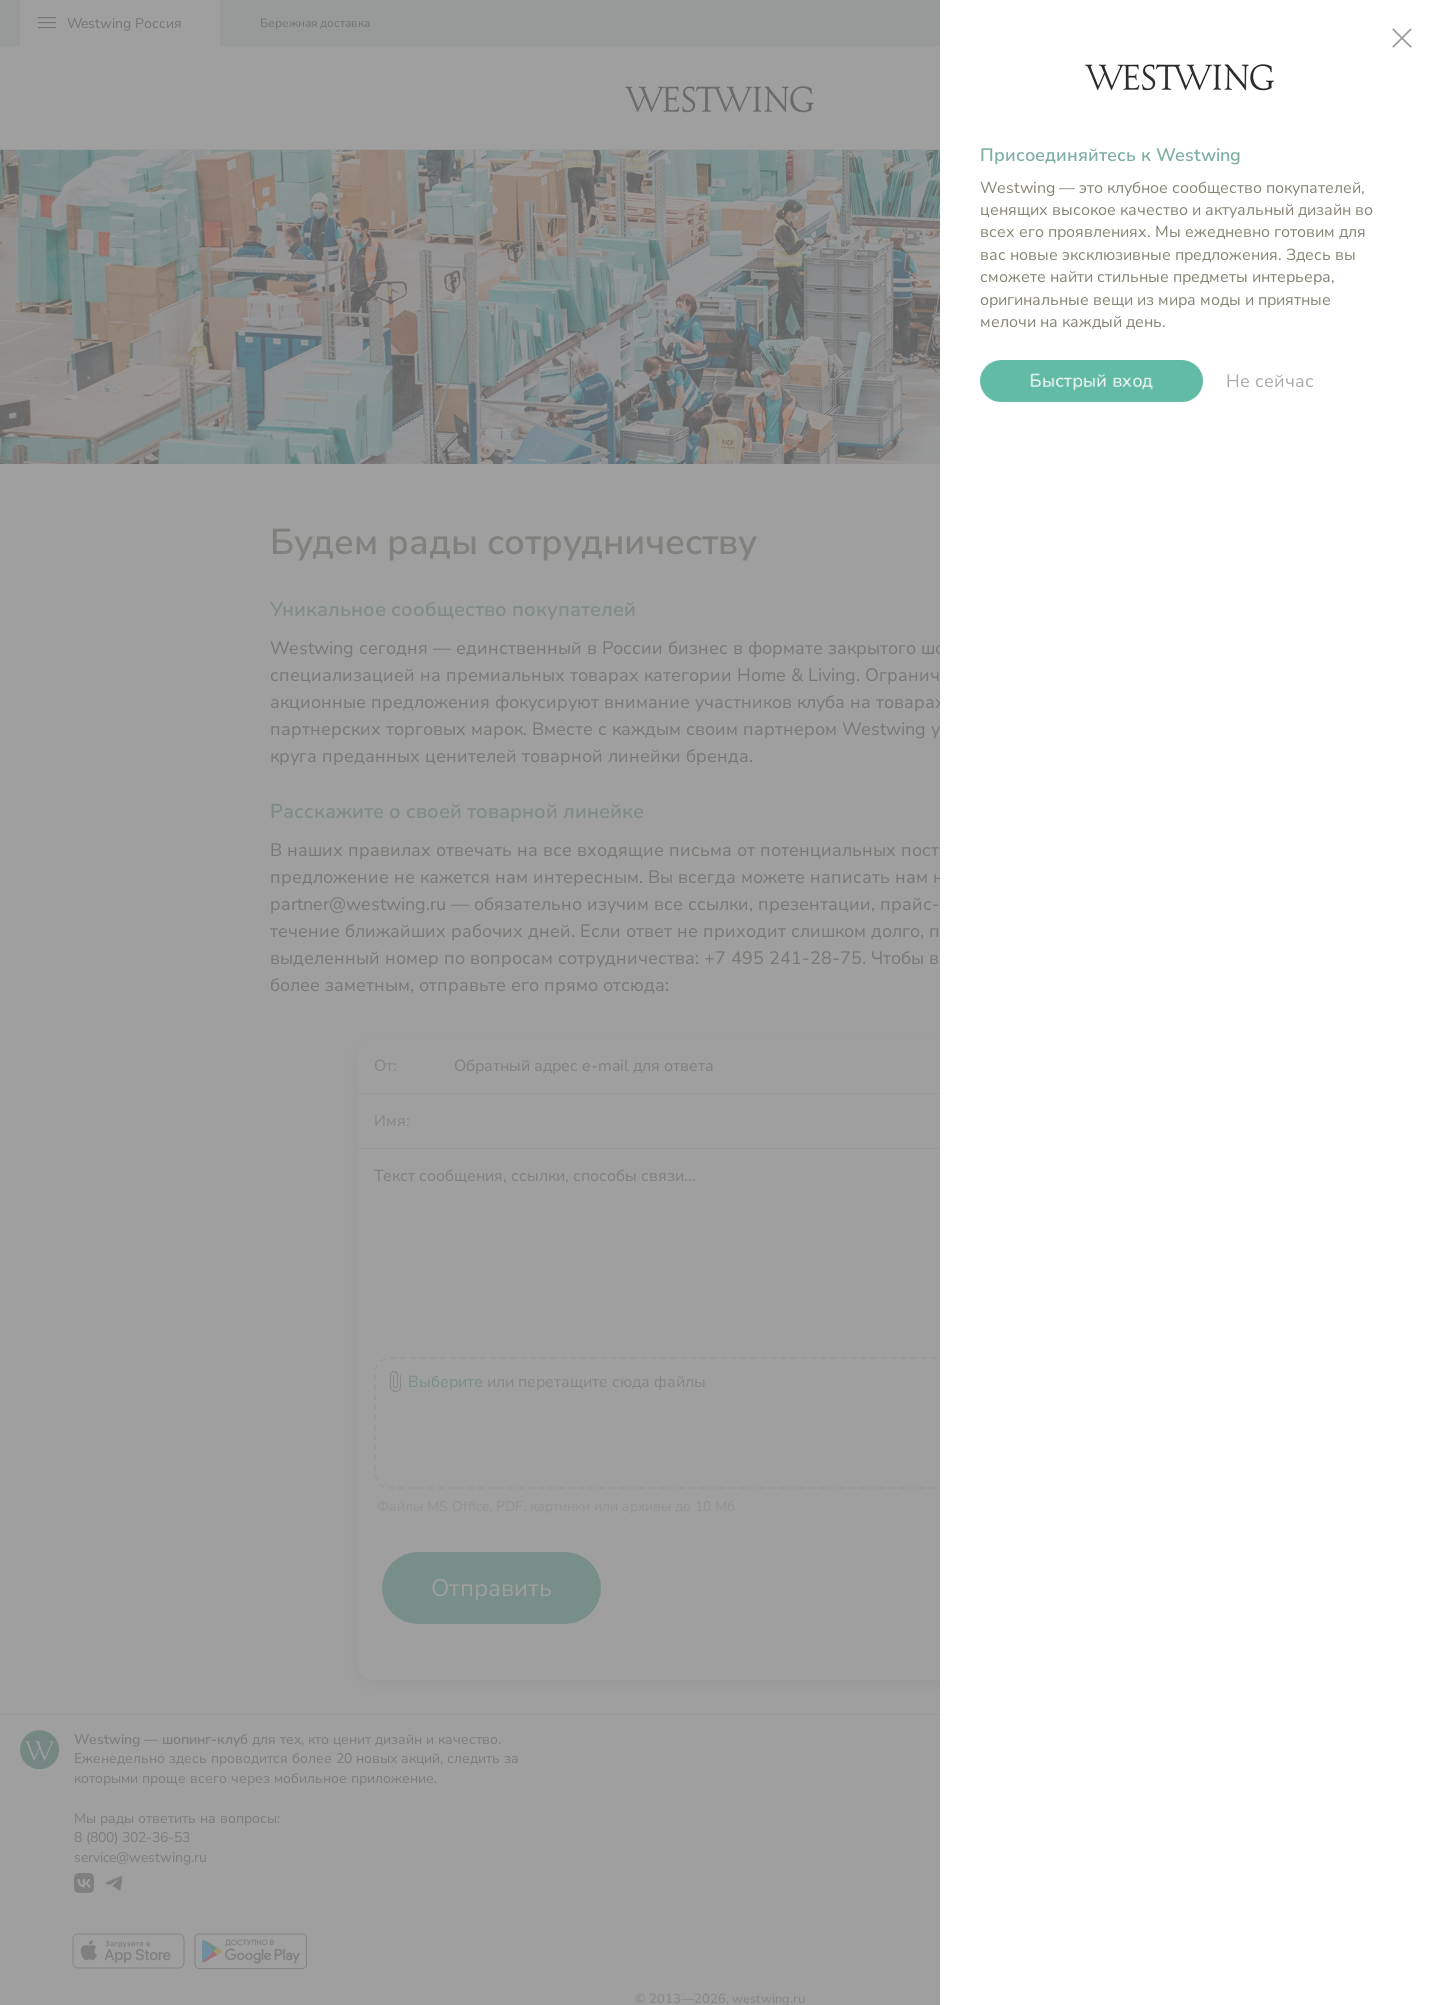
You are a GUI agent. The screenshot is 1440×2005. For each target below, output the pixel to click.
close (1402, 38)
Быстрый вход (1091, 381)
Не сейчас (1270, 381)
